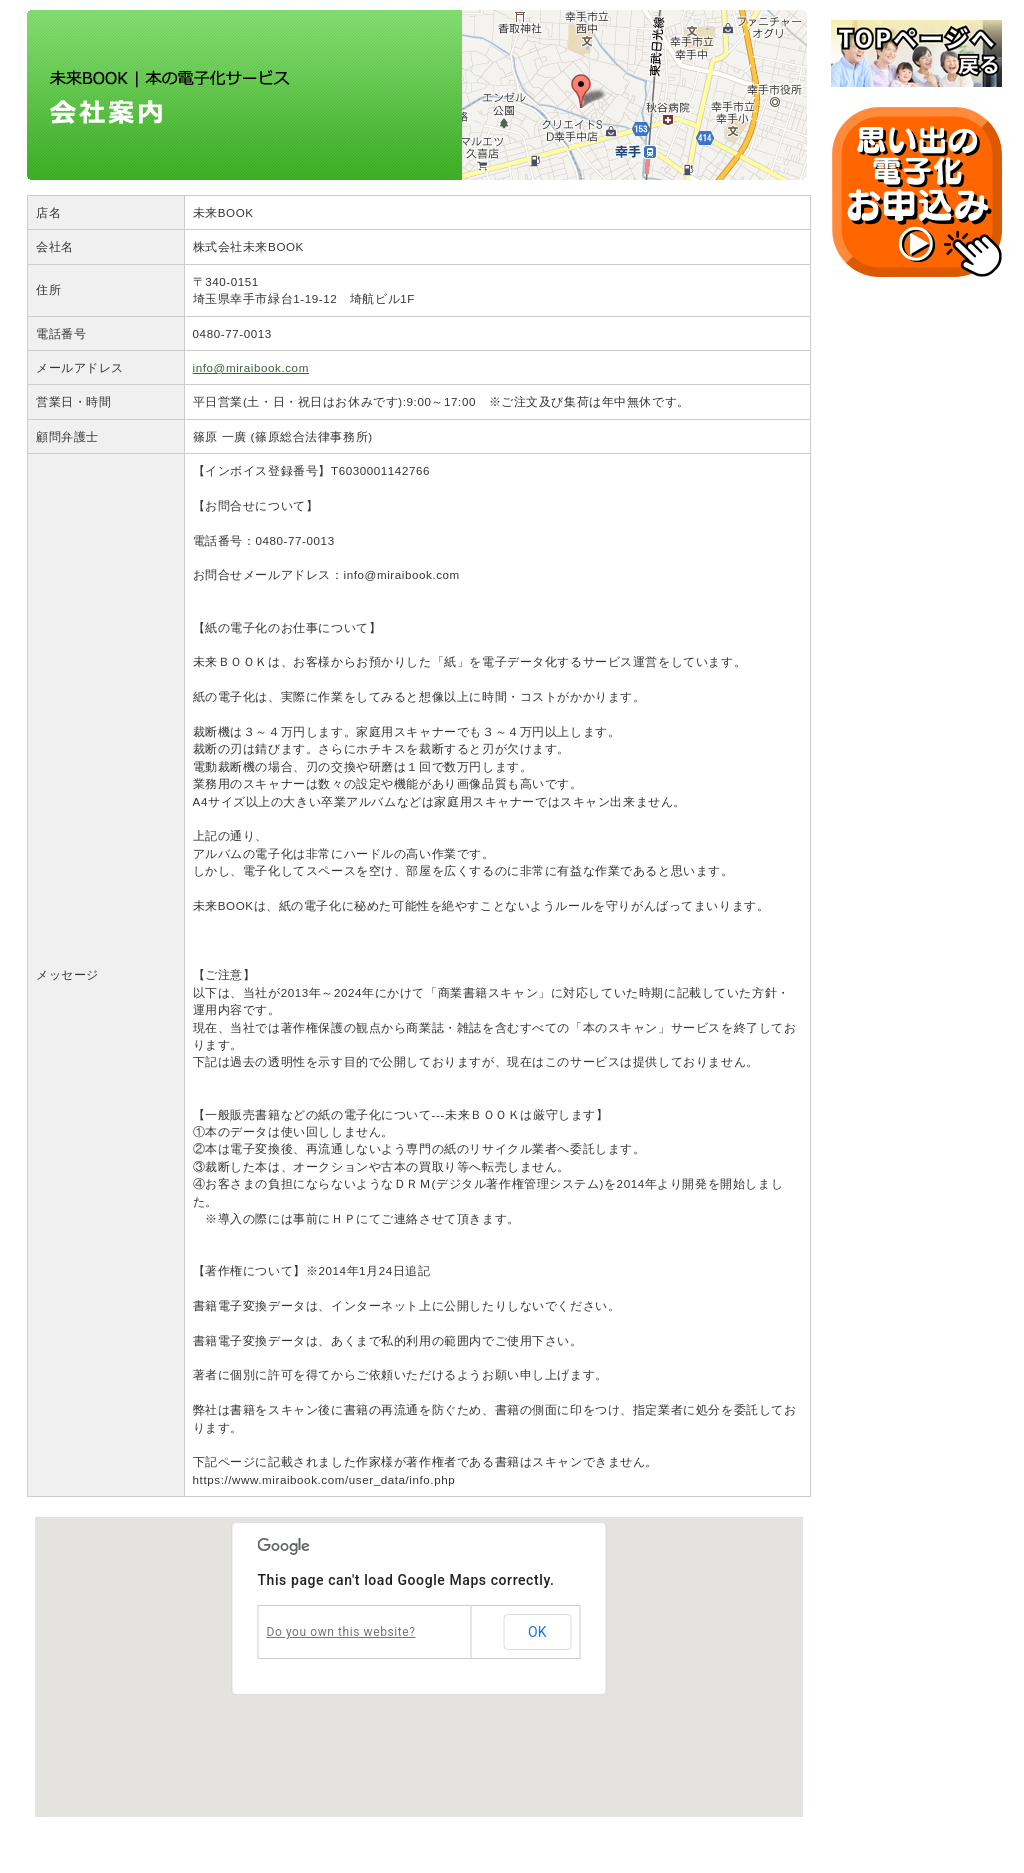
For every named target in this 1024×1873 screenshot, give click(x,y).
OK (537, 1632)
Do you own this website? (341, 1632)
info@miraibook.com (251, 367)
